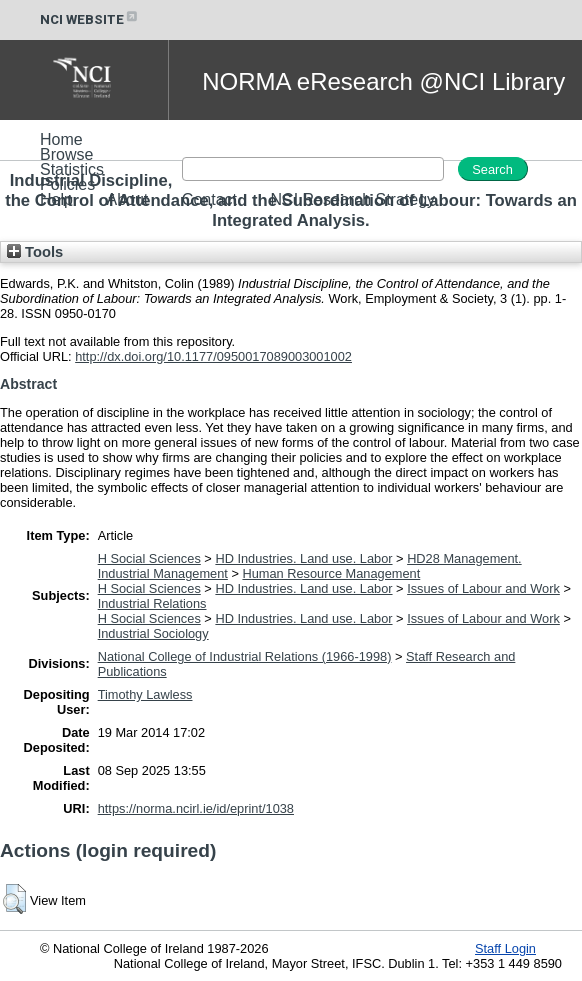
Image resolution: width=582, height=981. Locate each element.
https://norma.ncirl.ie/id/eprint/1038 (196, 808)
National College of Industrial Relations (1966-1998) (245, 656)
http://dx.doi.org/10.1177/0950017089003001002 (213, 356)
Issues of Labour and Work (483, 588)
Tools (35, 252)
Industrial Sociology (153, 633)
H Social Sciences (149, 558)
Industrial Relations (152, 603)
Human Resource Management (331, 573)
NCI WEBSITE (90, 19)
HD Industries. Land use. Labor (303, 558)
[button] (14, 899)
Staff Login (505, 948)
